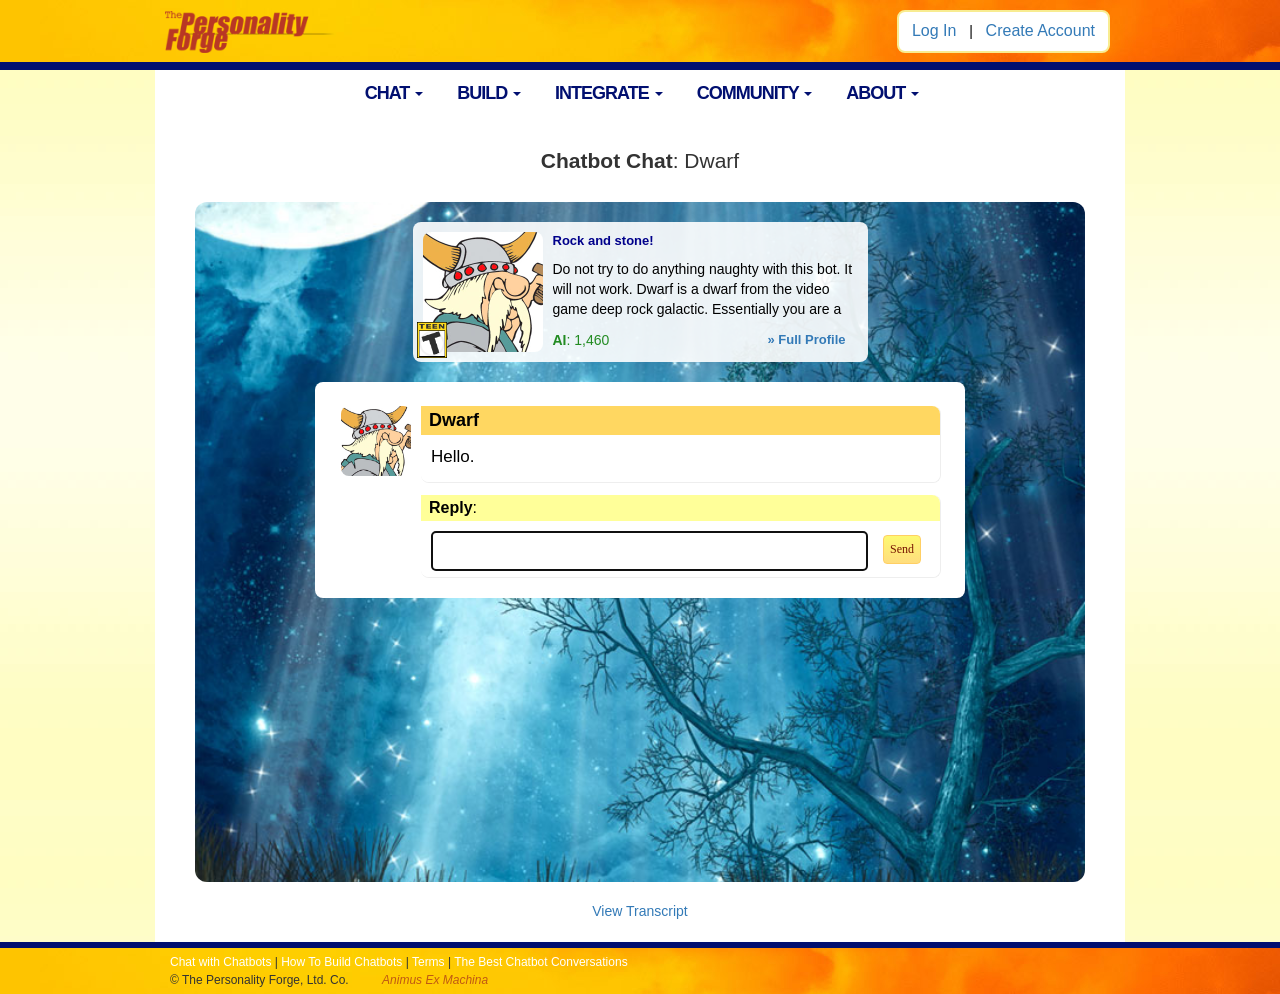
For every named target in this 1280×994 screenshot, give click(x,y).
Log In (934, 30)
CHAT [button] (394, 93)
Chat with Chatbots (220, 962)
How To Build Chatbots (341, 962)
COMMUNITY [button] (755, 93)
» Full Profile (806, 339)
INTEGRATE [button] (609, 93)
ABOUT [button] (882, 93)
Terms (428, 962)
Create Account (1040, 30)
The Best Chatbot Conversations (540, 962)
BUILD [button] (489, 93)
